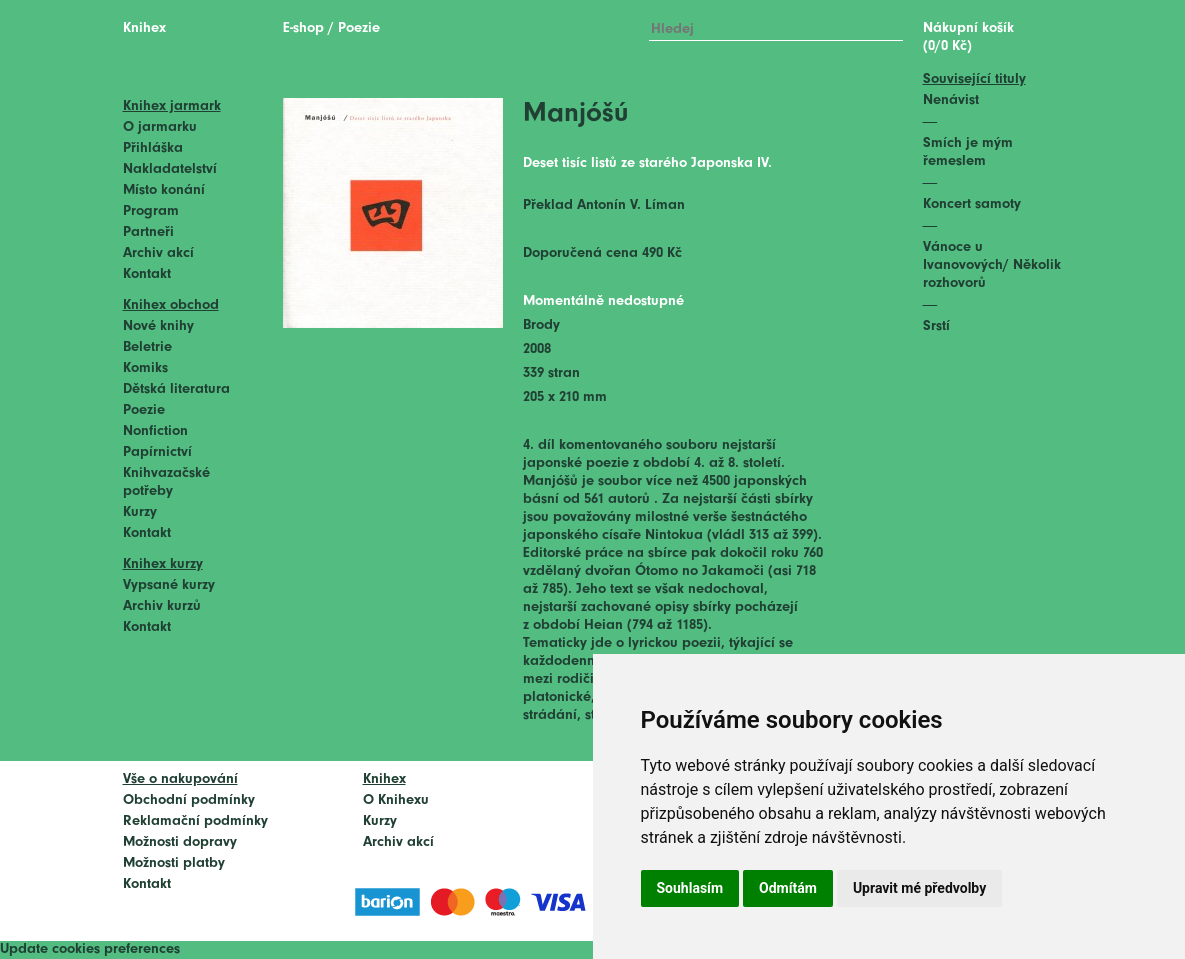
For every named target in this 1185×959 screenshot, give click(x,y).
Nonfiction (155, 431)
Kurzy (140, 512)
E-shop (303, 28)
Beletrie (147, 347)
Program (151, 211)
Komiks (145, 368)
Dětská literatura (176, 389)
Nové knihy (158, 326)
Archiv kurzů (162, 606)
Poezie (144, 410)
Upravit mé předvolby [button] (919, 888)
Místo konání (164, 190)
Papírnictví (157, 452)
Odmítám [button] (788, 888)
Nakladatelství (170, 169)
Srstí (936, 326)
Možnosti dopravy (180, 842)
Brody (541, 325)
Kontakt (147, 274)
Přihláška (153, 148)
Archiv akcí (158, 253)
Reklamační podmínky (195, 821)
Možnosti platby (174, 863)
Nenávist (951, 100)
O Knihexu (396, 800)
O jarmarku (160, 127)
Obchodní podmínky (189, 800)
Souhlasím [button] (690, 888)
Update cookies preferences (90, 949)
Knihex (144, 28)
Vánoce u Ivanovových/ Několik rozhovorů (992, 265)
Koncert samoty (972, 204)
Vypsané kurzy (169, 585)
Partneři (148, 232)
